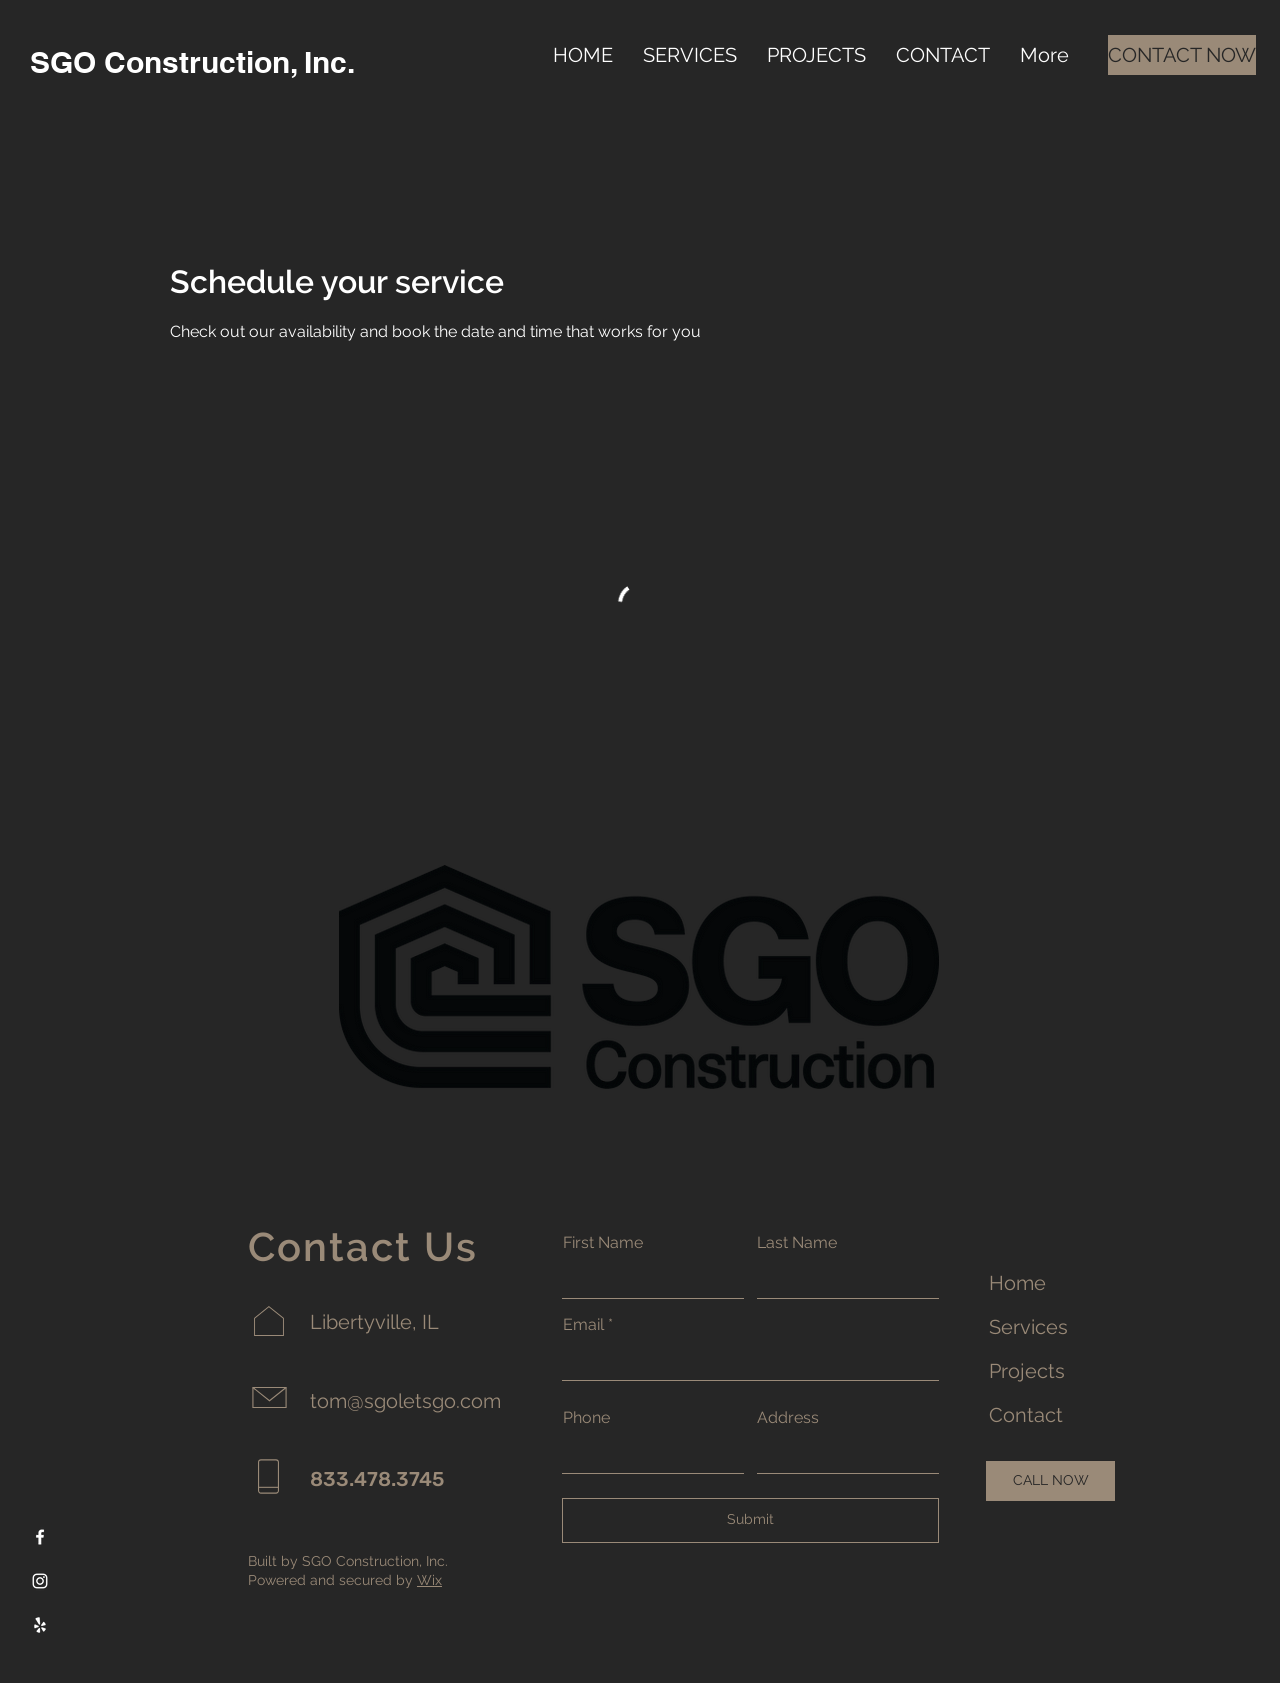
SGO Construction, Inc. (192, 62)
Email (583, 1325)
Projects (1027, 1371)
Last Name (797, 1243)
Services (1028, 1327)
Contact (1026, 1415)
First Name (603, 1243)
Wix (429, 1580)
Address (788, 1418)
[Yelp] (40, 1625)
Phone (586, 1418)
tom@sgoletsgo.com (405, 1401)
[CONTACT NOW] (1182, 55)
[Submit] (750, 1520)
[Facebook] (40, 1537)
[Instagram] (40, 1581)
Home (1017, 1283)
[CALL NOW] (1050, 1481)
